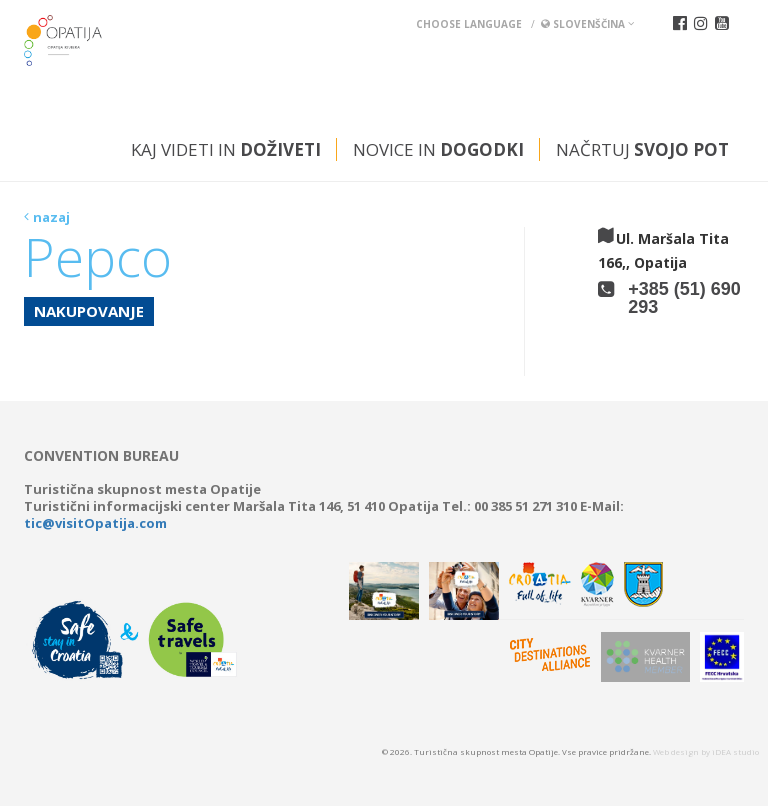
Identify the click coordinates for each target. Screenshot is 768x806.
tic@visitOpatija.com (95, 523)
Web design (676, 751)
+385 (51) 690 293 (684, 298)
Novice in (438, 149)
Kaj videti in (226, 149)
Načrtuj (642, 149)
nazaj (51, 217)
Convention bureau (101, 456)
